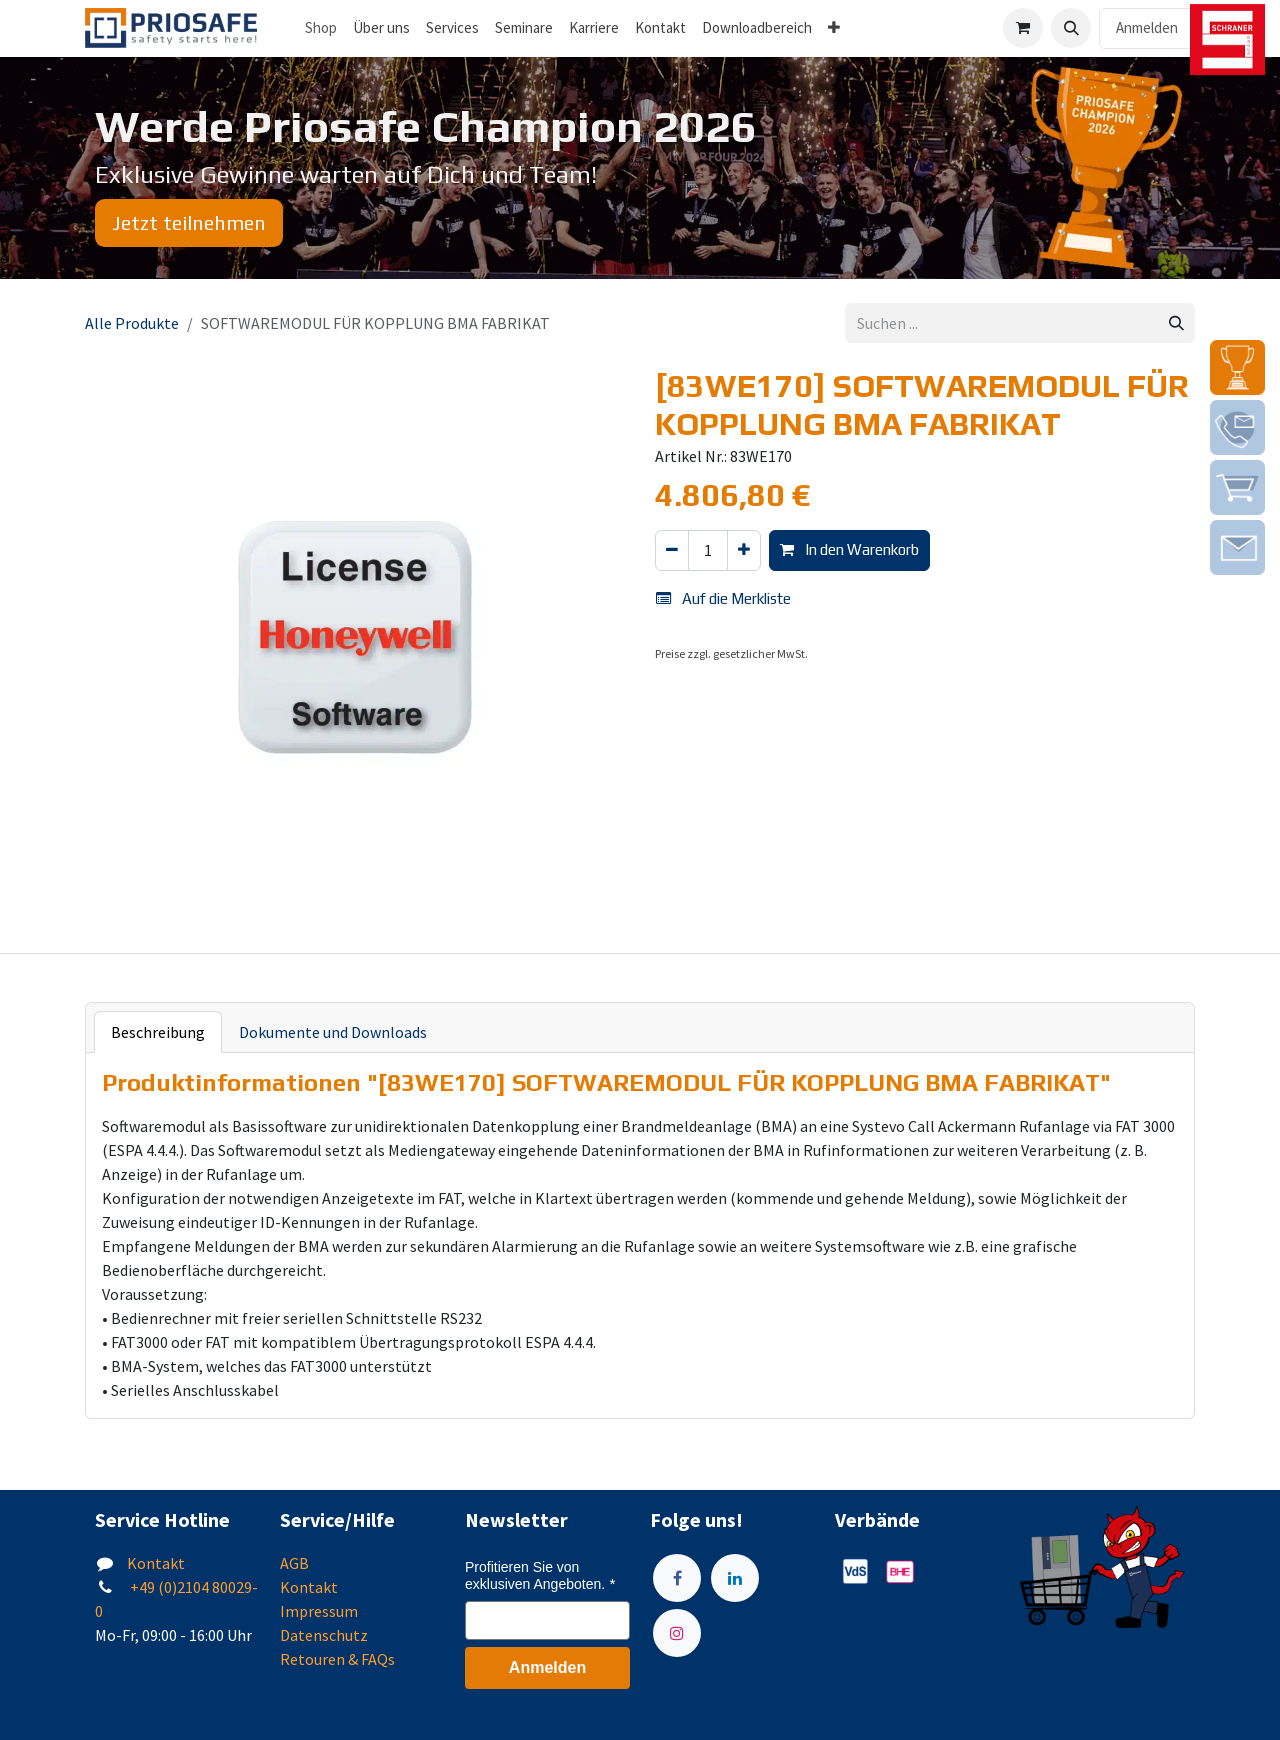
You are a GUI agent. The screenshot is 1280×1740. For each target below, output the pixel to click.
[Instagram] (677, 1633)
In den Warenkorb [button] (849, 549)
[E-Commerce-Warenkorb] (1023, 28)
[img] (1237, 367)
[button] (1071, 28)
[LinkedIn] (735, 1578)
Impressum (319, 1611)
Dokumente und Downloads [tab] (333, 1032)
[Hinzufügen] (744, 550)
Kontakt (156, 1563)
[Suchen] (1176, 323)
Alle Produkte (132, 323)
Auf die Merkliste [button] (723, 598)
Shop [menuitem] (321, 27)
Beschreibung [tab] (158, 1032)
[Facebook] (677, 1578)
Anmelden (1147, 27)
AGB (294, 1563)
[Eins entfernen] (672, 550)
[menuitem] (381, 28)
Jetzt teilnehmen (189, 222)
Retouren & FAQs (337, 1659)
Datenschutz (324, 1635)
